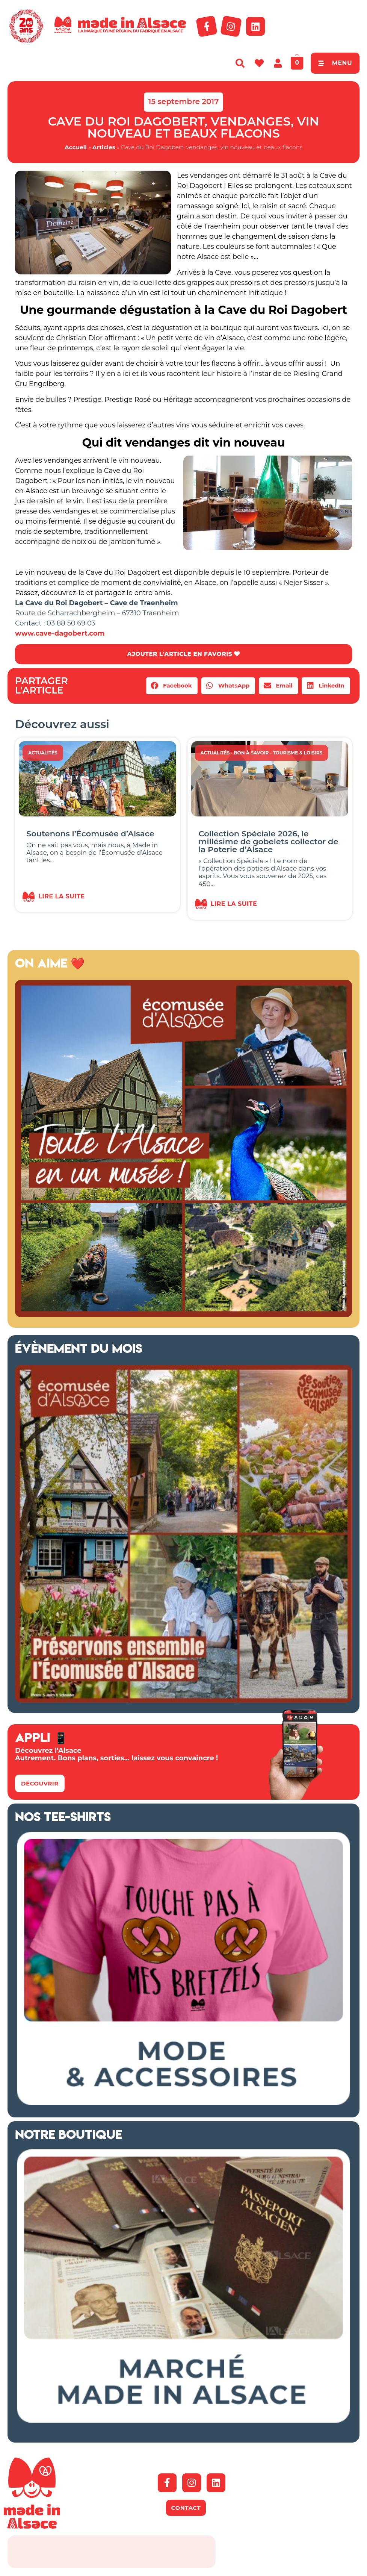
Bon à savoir (251, 753)
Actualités (42, 753)
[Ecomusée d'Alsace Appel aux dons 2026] (183, 1700)
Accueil (76, 147)
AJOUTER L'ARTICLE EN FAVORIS (183, 654)
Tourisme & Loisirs (298, 753)
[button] (172, 686)
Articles (103, 147)
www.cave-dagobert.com (60, 633)
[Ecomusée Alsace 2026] (183, 1315)
